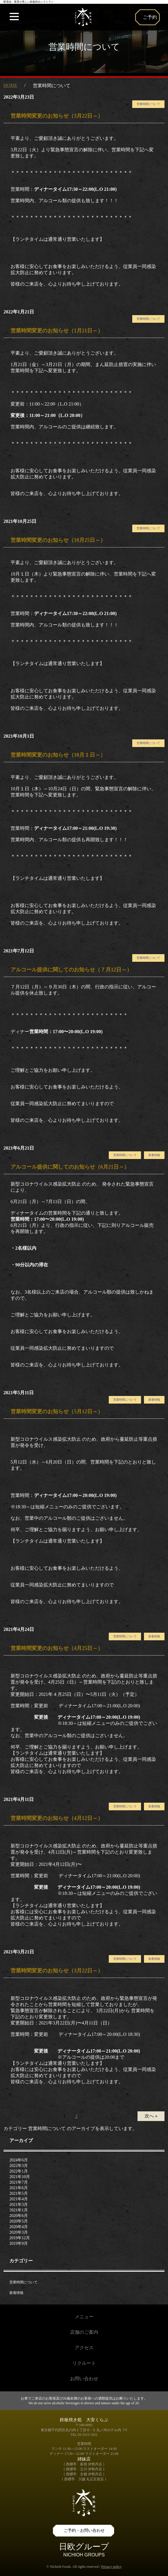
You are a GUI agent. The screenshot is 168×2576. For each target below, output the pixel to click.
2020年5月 (18, 2221)
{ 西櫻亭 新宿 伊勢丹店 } (84, 2464)
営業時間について (148, 104)
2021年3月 (18, 2204)
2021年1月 (18, 2210)
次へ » (151, 2115)
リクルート (84, 2363)
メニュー (84, 2316)
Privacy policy (111, 2567)
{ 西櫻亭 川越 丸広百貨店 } (84, 2479)
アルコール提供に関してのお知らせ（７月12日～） (71, 970)
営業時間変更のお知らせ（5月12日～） (57, 1411)
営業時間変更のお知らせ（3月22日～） (57, 116)
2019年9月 (18, 2243)
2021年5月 (18, 2193)
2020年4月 (18, 2227)
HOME (10, 85)
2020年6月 (18, 2215)
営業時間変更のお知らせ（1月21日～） (57, 331)
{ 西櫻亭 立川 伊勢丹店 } (84, 2469)
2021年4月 (18, 2199)
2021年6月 (18, 2188)
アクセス (84, 2347)
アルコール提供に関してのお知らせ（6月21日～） (70, 1167)
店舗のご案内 (84, 2332)
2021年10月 (19, 2177)
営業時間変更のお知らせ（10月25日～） (58, 540)
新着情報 (154, 1155)
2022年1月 (18, 2171)
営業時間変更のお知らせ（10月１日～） (58, 755)
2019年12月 (19, 2238)
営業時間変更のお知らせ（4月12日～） (57, 1818)
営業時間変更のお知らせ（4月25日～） (57, 1648)
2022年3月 (18, 2165)
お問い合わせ (84, 2378)
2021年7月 (18, 2182)
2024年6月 (18, 2160)
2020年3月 (18, 2232)
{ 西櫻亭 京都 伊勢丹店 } (84, 2474)
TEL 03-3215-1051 (84, 2435)
